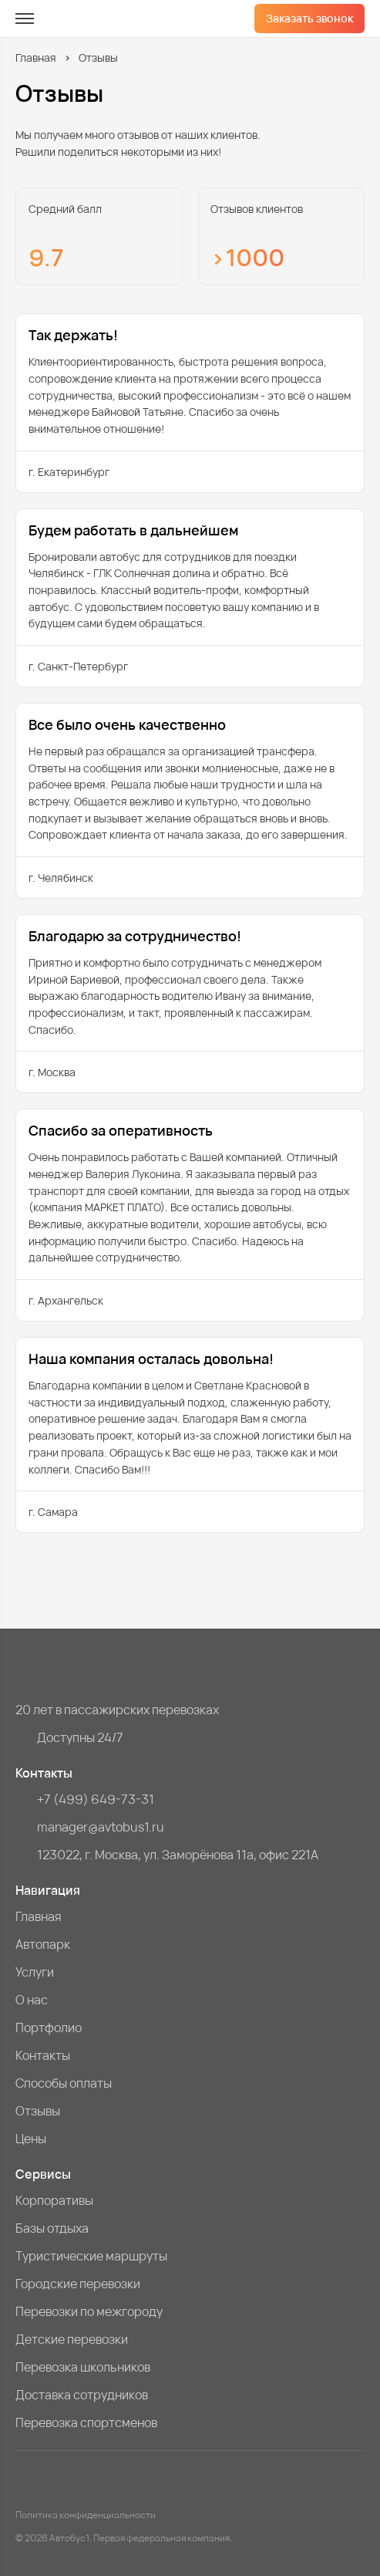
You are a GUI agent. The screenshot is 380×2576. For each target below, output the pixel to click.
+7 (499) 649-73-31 (95, 1799)
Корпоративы (54, 2200)
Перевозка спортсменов (86, 2422)
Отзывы (37, 2110)
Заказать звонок (309, 18)
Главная (35, 57)
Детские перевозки (71, 2339)
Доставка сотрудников (81, 2394)
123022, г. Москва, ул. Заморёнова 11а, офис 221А (177, 1854)
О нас (31, 1999)
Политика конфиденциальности (85, 2514)
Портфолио (48, 2027)
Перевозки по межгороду (89, 2311)
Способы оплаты (63, 2083)
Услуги (34, 1971)
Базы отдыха (52, 2228)
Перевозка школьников (82, 2366)
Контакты (42, 2055)
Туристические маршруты (91, 2255)
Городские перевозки (77, 2283)
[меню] (24, 18)
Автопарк (42, 1944)
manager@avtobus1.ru (100, 1826)
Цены (30, 2138)
